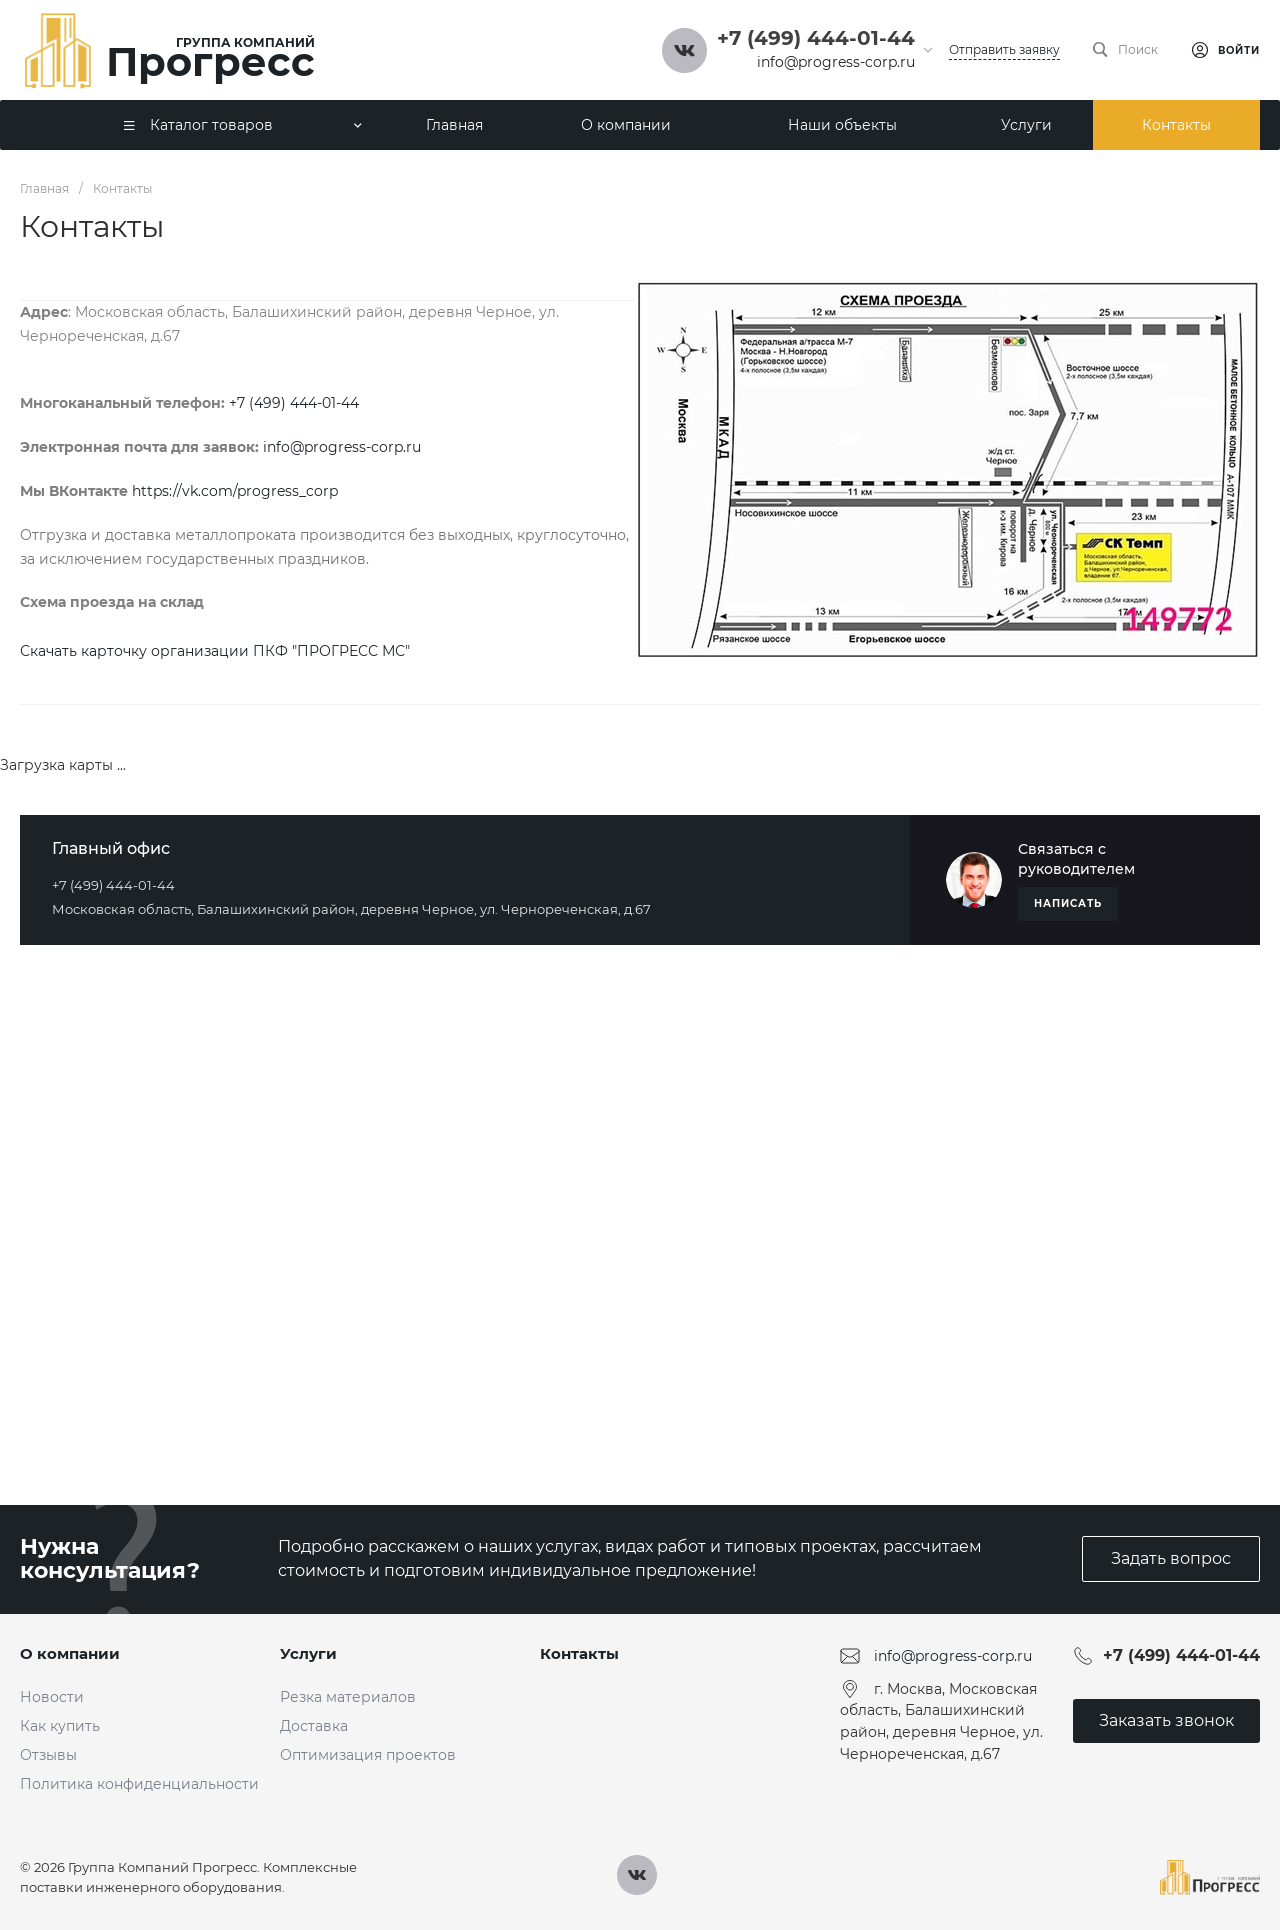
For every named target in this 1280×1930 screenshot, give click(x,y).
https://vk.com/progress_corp (235, 491)
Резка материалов (348, 1697)
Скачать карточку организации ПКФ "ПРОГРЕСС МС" (215, 651)
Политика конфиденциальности (139, 1784)
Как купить (60, 1726)
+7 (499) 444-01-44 (294, 403)
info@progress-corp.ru (836, 62)
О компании (70, 1653)
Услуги (308, 1653)
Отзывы (48, 1755)
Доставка (314, 1726)
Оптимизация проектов (368, 1755)
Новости (52, 1697)
